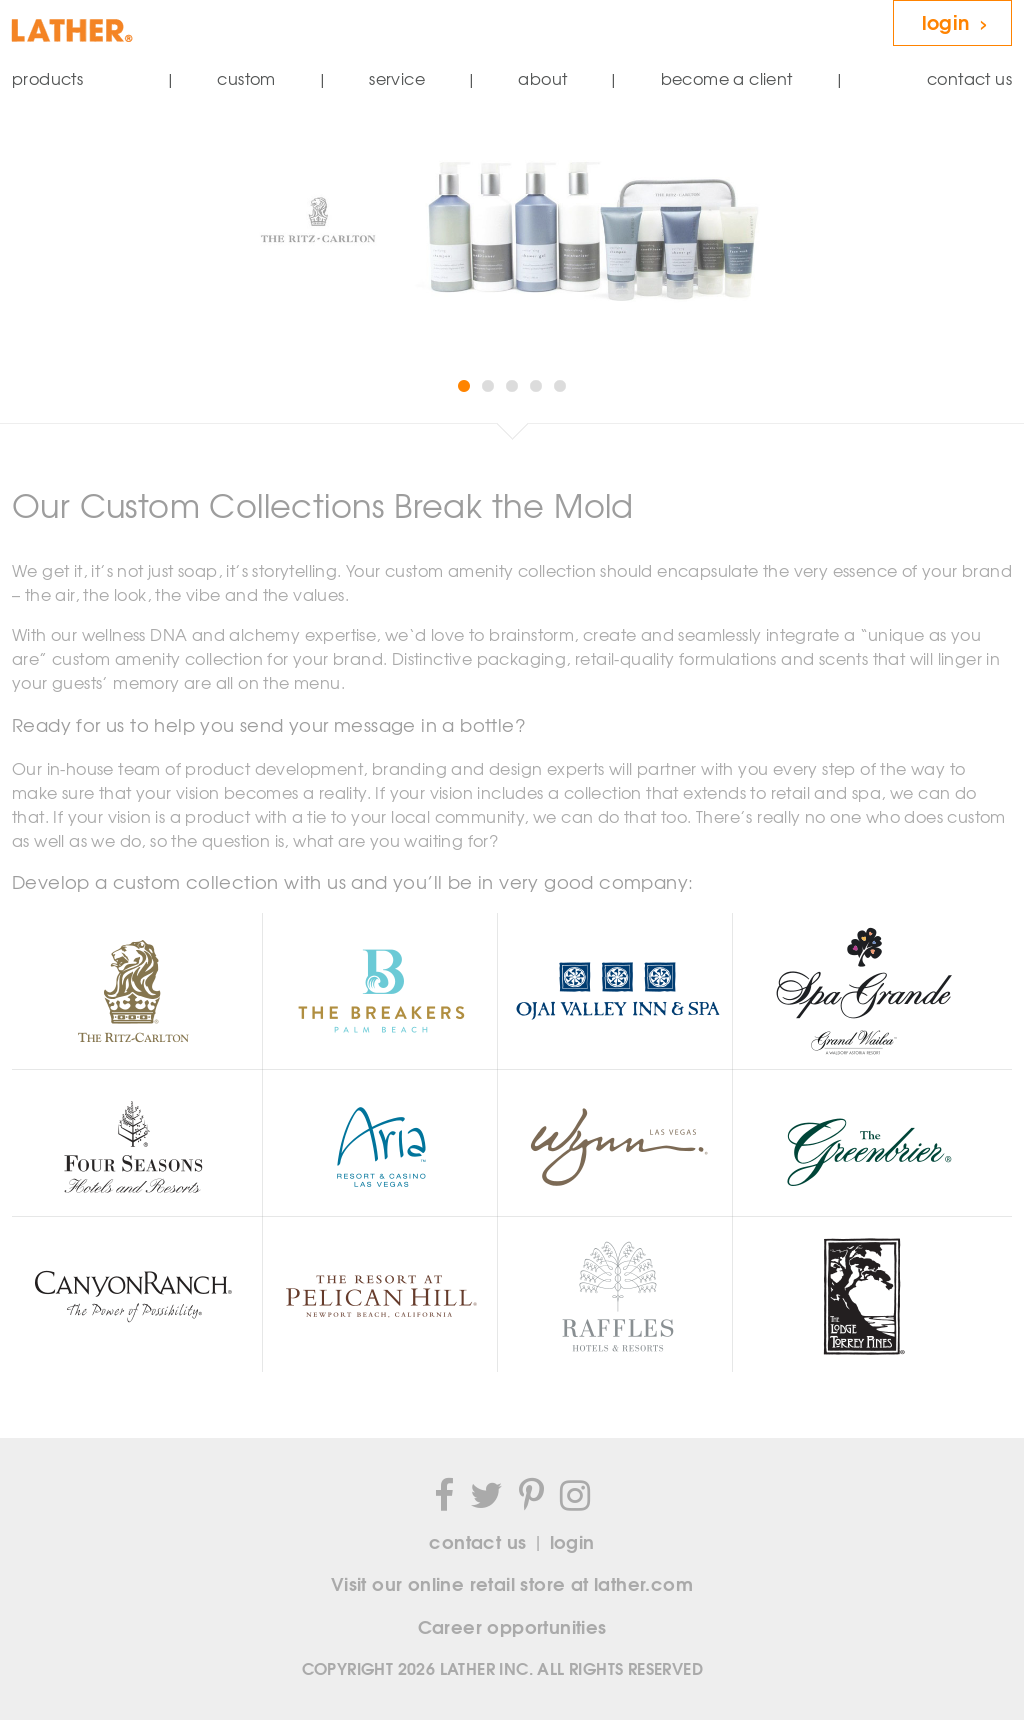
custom (246, 78)
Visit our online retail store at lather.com (512, 1583)
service (397, 78)
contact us (969, 78)
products (47, 78)
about (542, 78)
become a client (727, 78)
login (956, 21)
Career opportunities (512, 1626)
